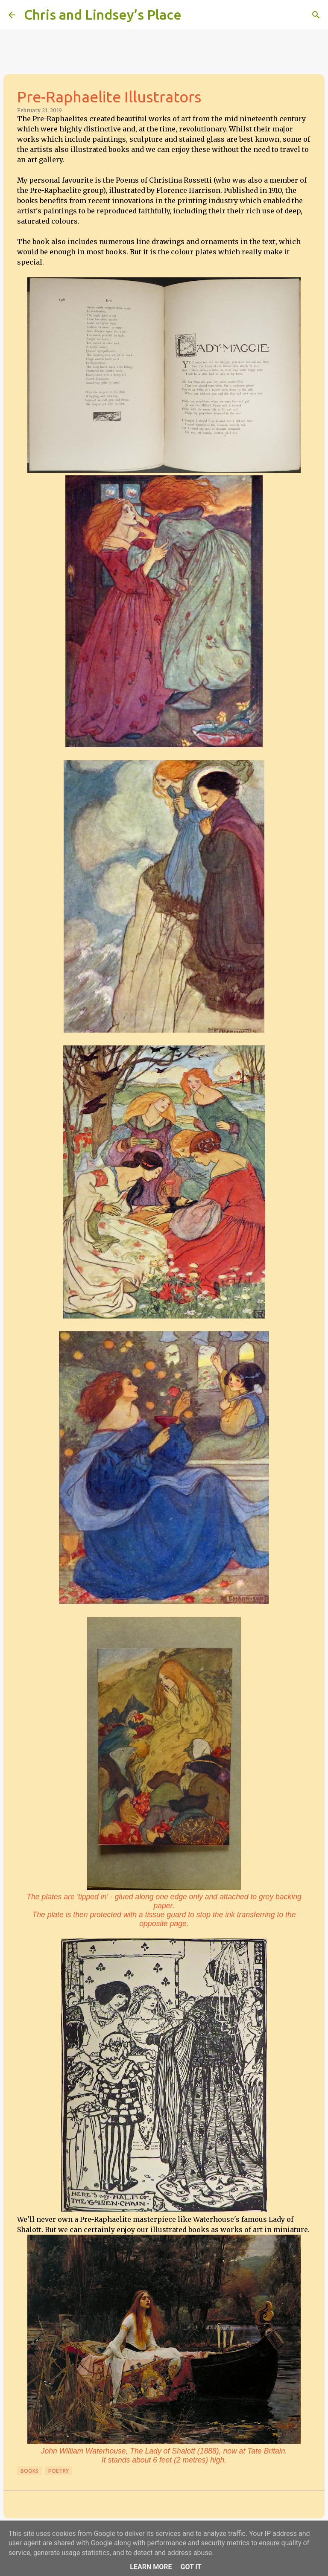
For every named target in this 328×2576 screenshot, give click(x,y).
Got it (190, 2567)
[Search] (193, 15)
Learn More (151, 2567)
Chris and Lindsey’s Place (103, 14)
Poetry (58, 2471)
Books (29, 2471)
